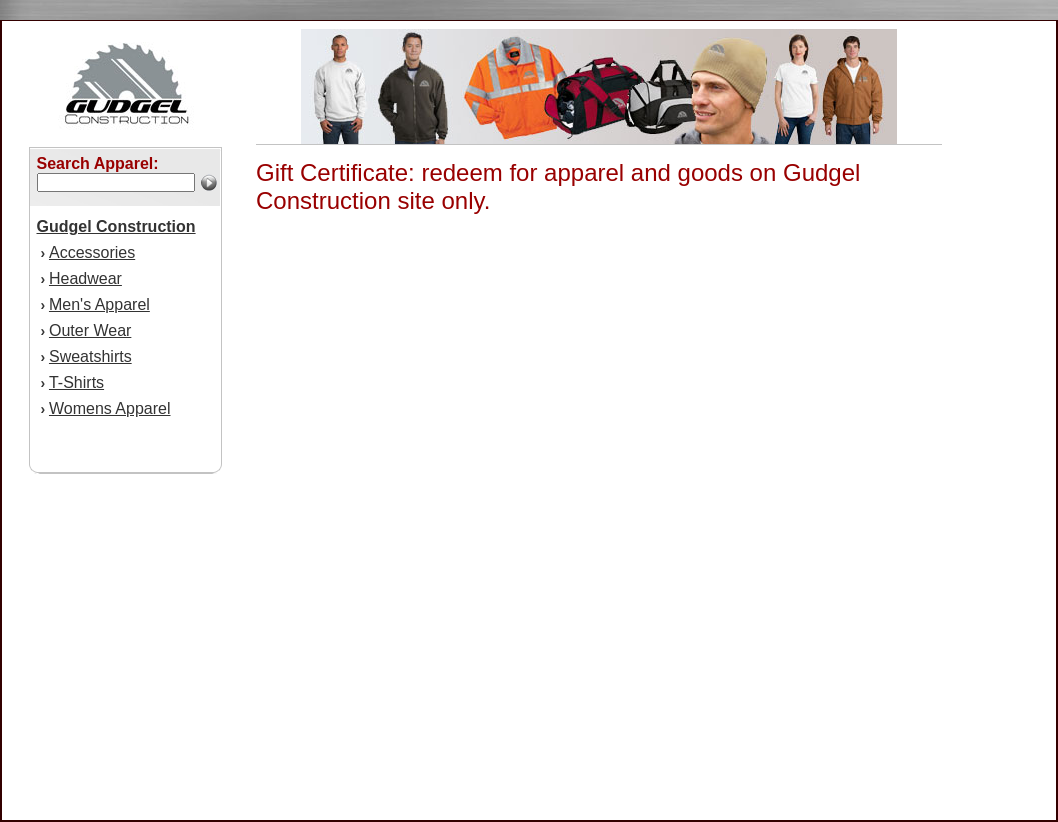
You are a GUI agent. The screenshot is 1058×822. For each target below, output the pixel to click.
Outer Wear (90, 330)
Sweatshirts (90, 356)
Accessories (92, 252)
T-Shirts (76, 382)
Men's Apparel (99, 304)
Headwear (85, 278)
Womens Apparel (110, 408)
